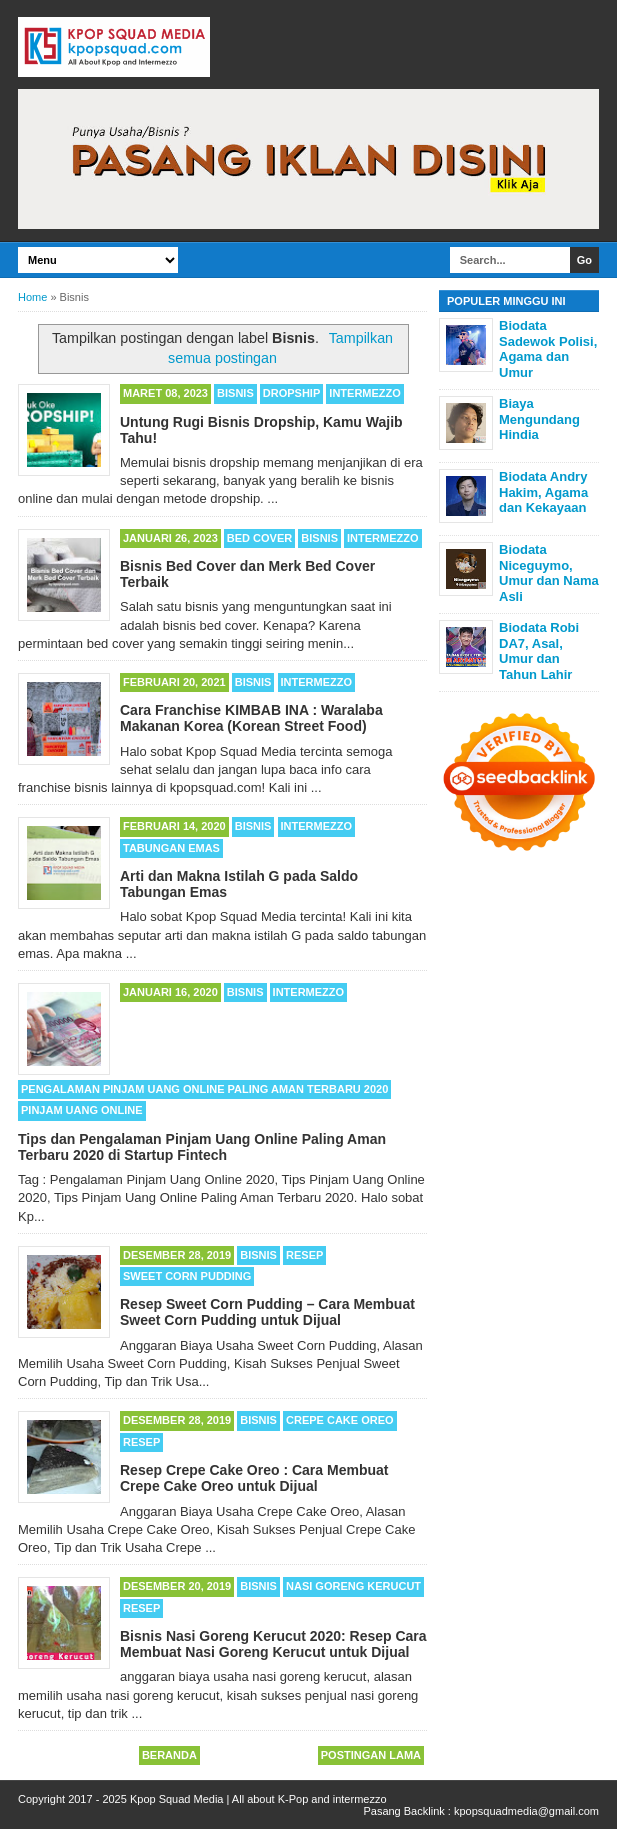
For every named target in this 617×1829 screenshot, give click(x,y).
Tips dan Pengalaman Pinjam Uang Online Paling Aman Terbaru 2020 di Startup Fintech (202, 1147)
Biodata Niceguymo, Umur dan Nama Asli (549, 573)
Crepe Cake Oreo (340, 1420)
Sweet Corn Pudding (187, 1276)
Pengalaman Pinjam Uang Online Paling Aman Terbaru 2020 (204, 1089)
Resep (304, 1255)
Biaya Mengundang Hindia (539, 419)
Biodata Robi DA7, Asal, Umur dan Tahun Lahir (539, 651)
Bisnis (235, 393)
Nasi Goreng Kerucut (353, 1586)
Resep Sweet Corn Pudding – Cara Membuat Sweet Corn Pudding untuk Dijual (267, 1312)
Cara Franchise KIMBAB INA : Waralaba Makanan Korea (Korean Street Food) (251, 718)
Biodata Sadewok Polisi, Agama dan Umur (548, 349)
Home (32, 297)
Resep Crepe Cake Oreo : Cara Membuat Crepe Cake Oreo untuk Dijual (254, 1478)
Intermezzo (365, 393)
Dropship (291, 393)
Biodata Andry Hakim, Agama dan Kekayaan (543, 492)
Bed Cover (259, 538)
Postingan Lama (371, 1755)
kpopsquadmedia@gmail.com (526, 1811)
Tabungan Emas (171, 848)
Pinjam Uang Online (82, 1110)
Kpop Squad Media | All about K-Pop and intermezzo (258, 1799)
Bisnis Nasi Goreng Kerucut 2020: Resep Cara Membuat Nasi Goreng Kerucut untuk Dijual (273, 1644)
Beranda (169, 1755)
